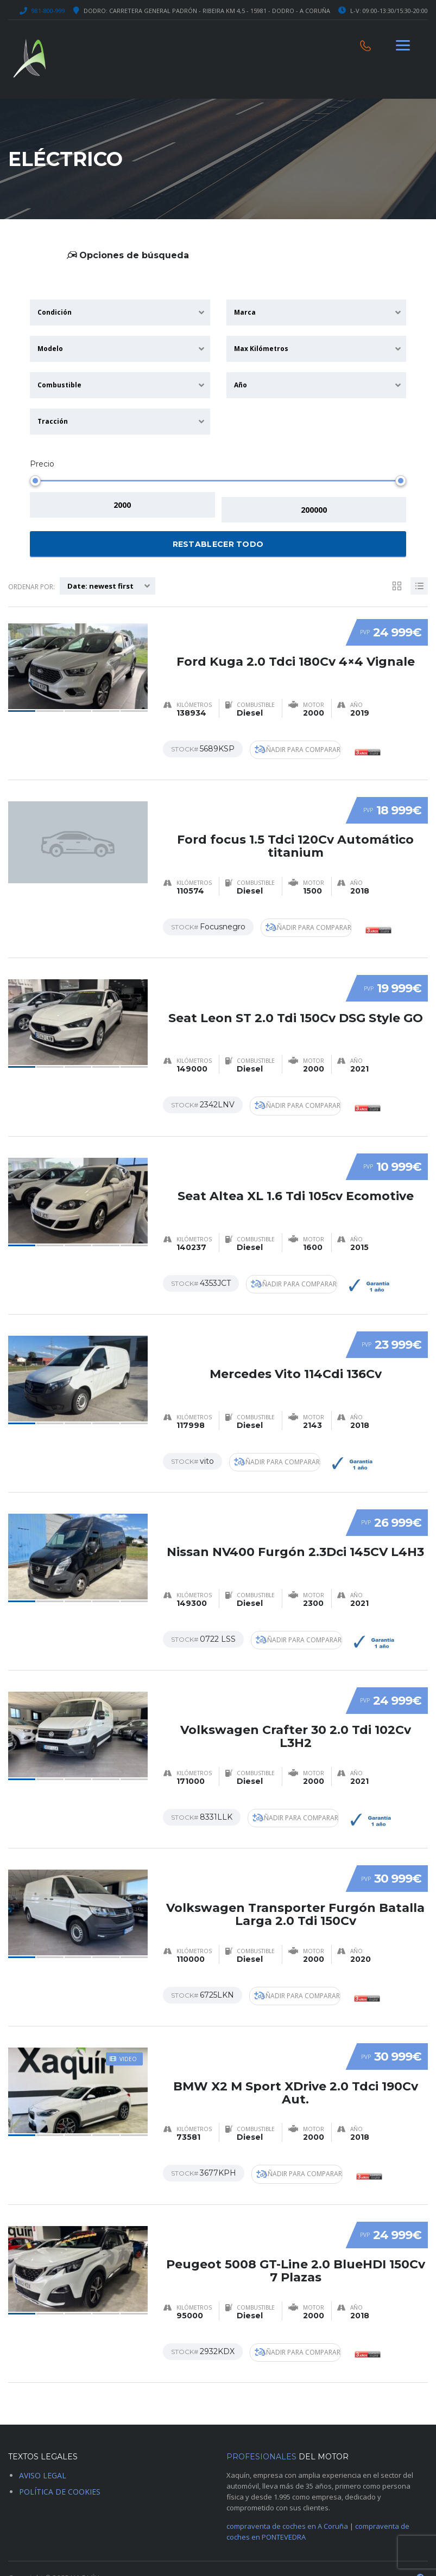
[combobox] (120, 312)
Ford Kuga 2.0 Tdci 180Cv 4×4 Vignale (295, 648)
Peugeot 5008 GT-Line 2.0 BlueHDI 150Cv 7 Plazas (295, 2241)
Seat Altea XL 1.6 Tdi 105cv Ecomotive (296, 1177)
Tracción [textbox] (52, 421)
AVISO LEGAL (42, 2453)
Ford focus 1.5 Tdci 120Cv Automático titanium (295, 831)
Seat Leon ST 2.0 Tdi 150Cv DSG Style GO (295, 1000)
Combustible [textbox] (59, 385)
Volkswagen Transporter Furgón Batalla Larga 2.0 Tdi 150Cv (295, 1889)
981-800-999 (48, 11)
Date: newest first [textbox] (100, 581)
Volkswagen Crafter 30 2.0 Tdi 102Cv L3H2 (295, 1712)
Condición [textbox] (54, 312)
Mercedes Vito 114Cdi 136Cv (296, 1353)
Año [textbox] (240, 385)
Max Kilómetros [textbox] (261, 348)
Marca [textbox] (245, 312)
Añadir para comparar (302, 743)
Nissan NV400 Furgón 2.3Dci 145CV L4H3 (295, 1529)
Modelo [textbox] (50, 348)
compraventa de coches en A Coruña (287, 2504)
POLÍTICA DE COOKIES (59, 2469)
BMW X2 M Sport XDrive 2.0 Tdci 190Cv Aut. (295, 2065)
